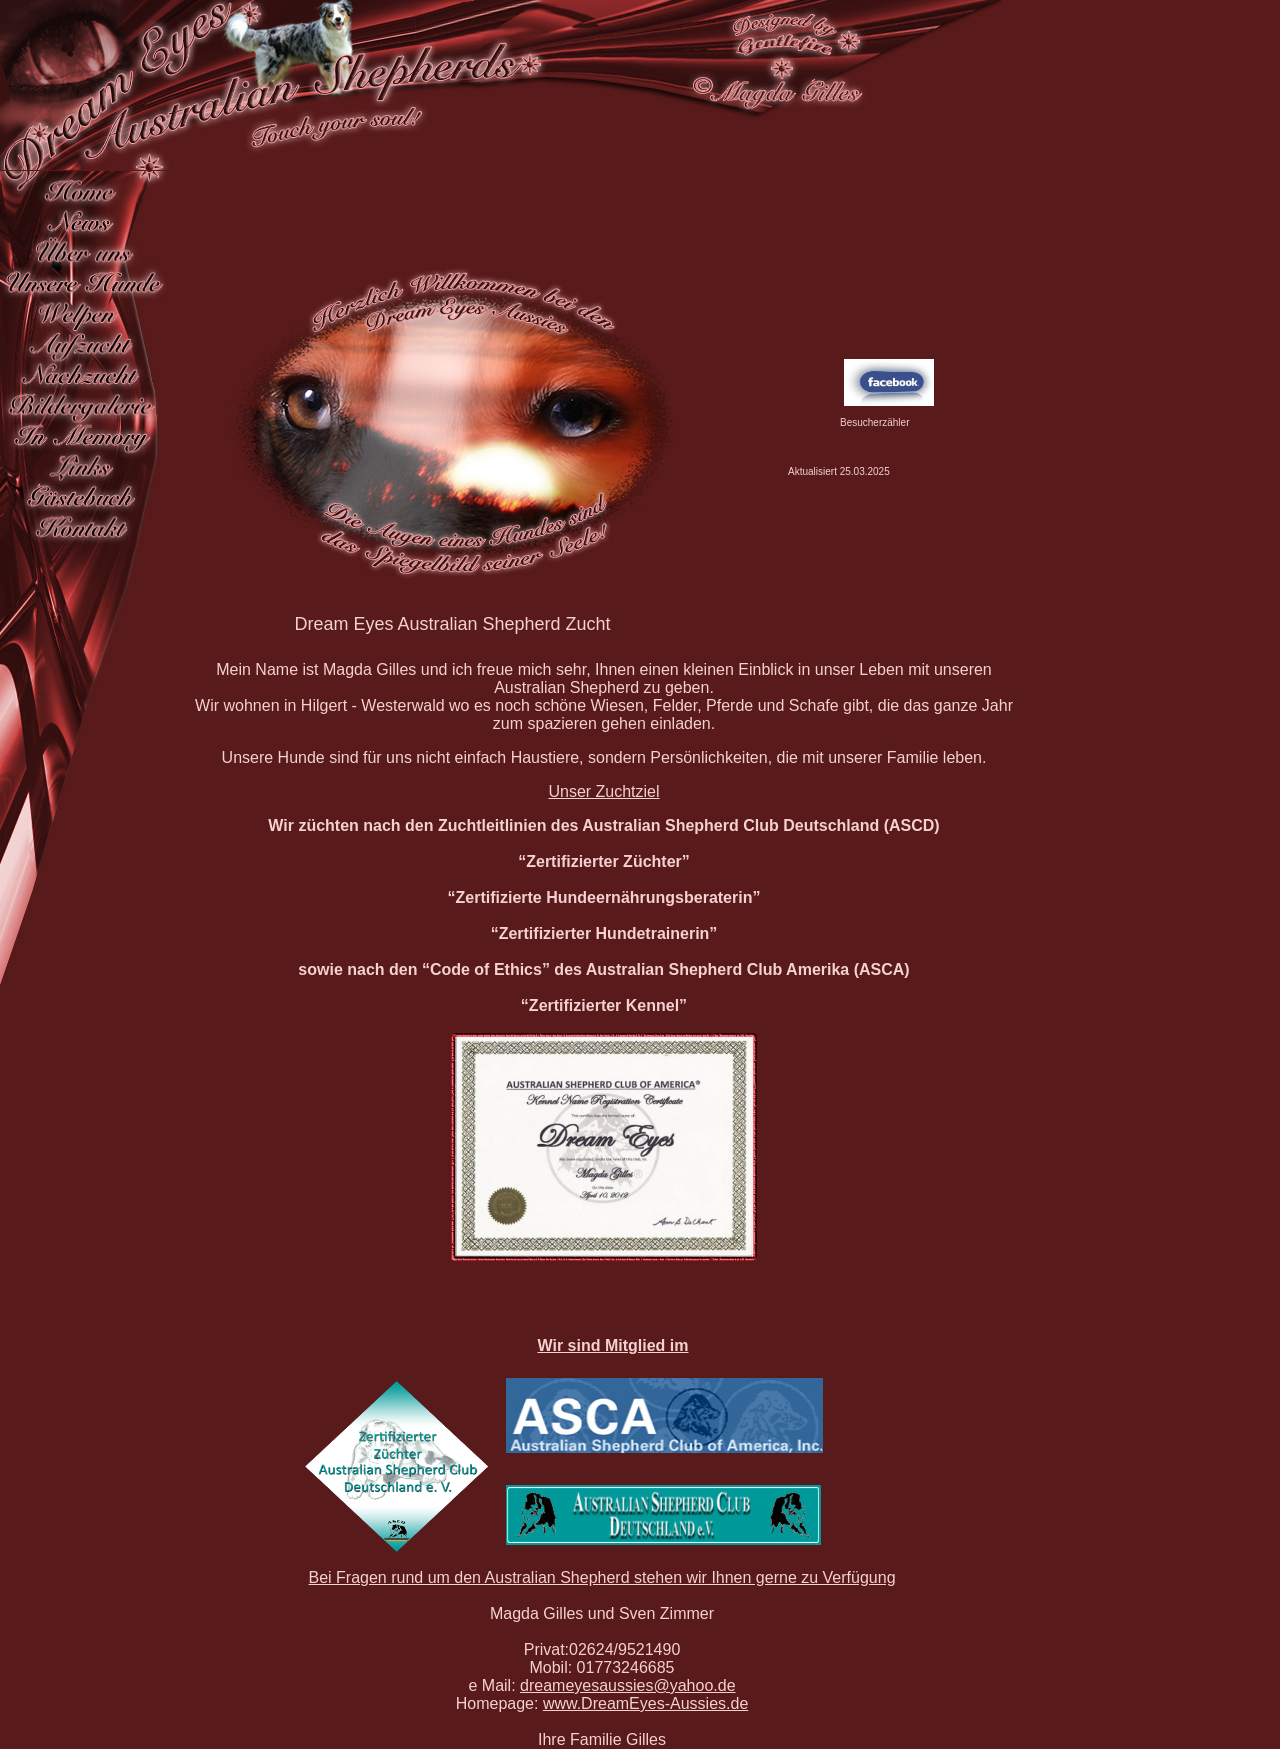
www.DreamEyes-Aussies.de (645, 1703)
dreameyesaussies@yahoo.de (627, 1685)
